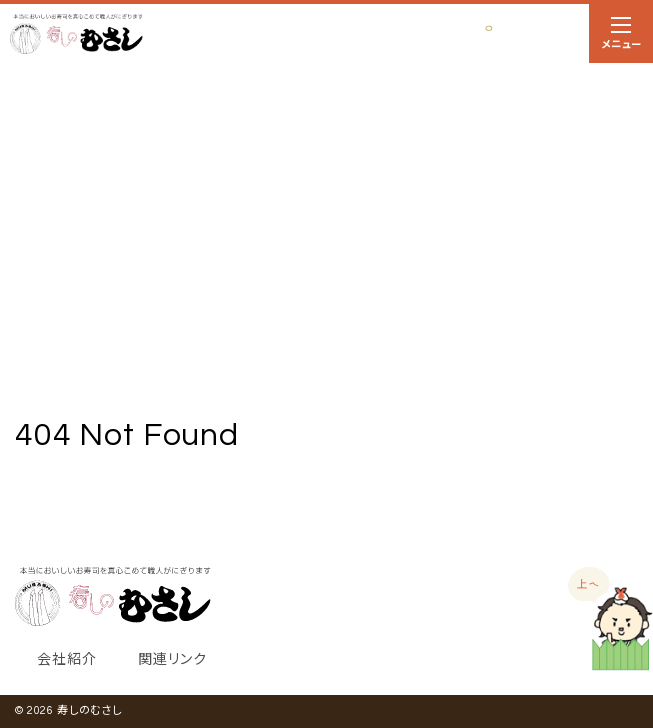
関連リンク (172, 660)
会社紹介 (66, 660)
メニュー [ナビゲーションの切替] (621, 37)
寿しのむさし (89, 710)
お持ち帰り (523, 34)
